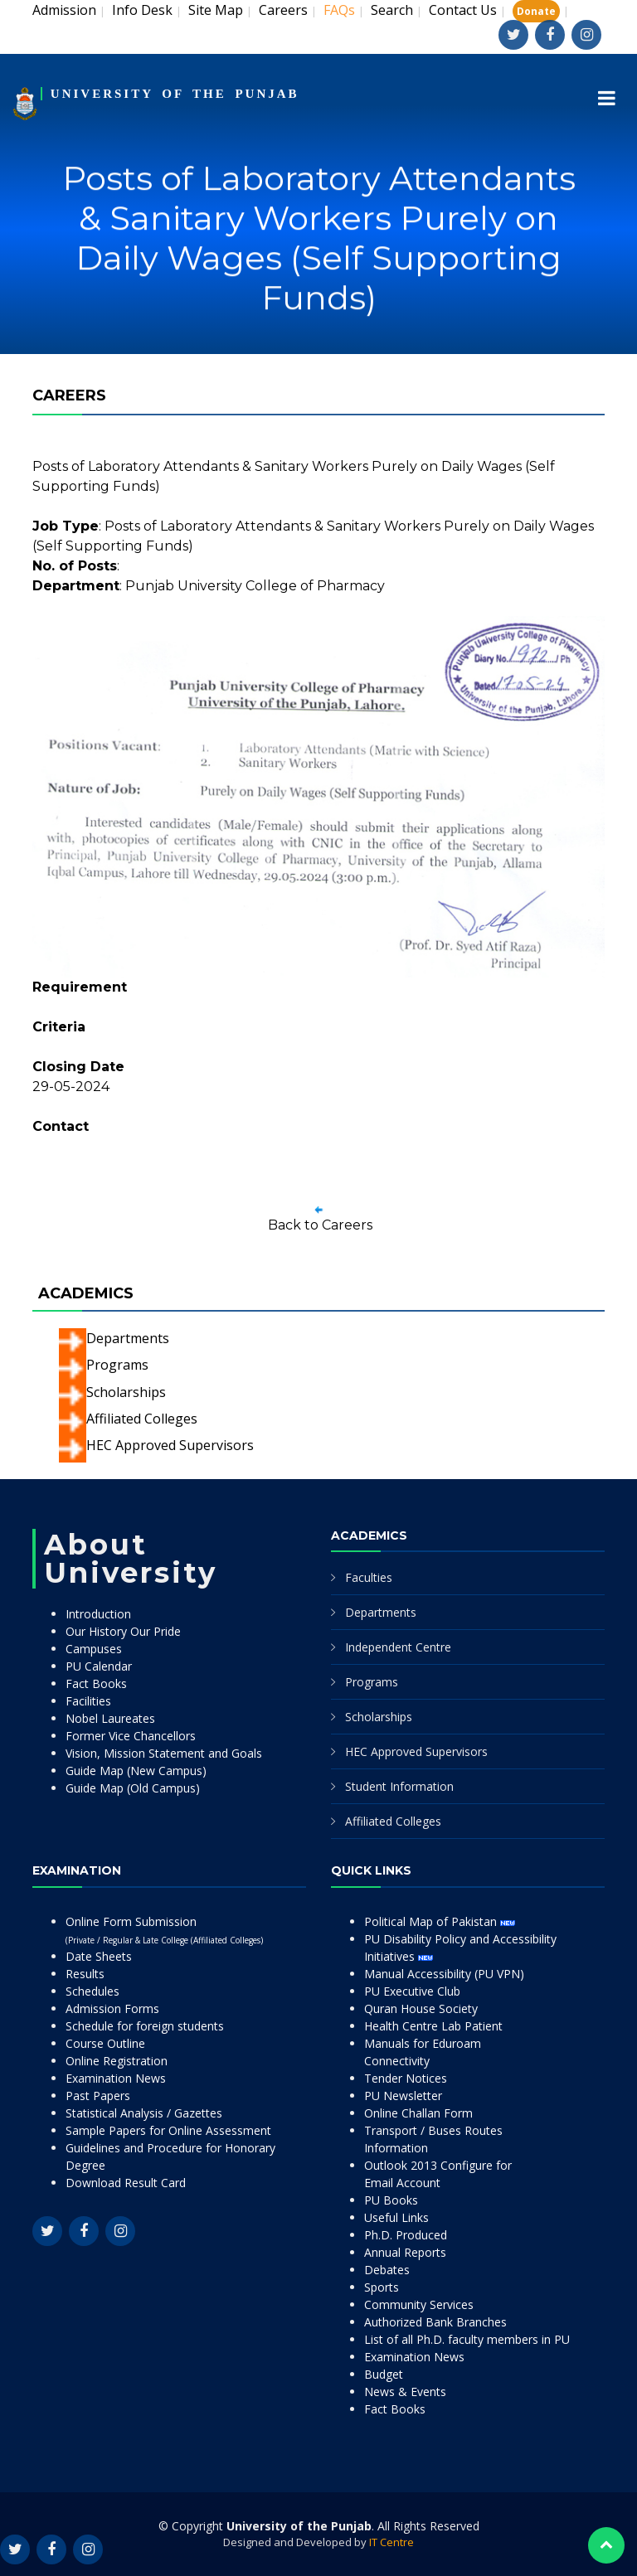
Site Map (215, 10)
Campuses (94, 1649)
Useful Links (396, 2217)
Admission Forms (112, 2008)
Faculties (368, 1577)
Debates (387, 2270)
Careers (283, 10)
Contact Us (463, 10)
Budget (383, 2374)
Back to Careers (320, 1225)
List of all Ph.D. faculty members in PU (467, 2339)
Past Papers (98, 2095)
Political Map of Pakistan (439, 1921)
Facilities (88, 1701)
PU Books (391, 2200)
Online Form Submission (164, 1930)
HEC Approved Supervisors (170, 1445)
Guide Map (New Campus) (136, 1770)
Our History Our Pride (123, 1631)
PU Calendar (99, 1666)
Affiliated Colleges (141, 1418)
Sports (381, 2287)
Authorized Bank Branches (435, 2322)
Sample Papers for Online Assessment (168, 2130)
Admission (64, 10)
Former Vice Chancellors (131, 1736)
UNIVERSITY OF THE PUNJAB (175, 93)
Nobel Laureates (110, 1718)
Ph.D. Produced (405, 2235)
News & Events (405, 2391)
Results (85, 1974)
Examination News (116, 2078)
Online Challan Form (418, 2113)
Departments (127, 1338)
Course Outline (105, 2043)
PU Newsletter (403, 2095)
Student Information (399, 1786)
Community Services (419, 2304)
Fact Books (96, 1683)
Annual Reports (405, 2252)
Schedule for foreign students (145, 2026)
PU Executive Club (412, 1991)
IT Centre (391, 2542)
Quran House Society (421, 2008)
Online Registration (117, 2061)
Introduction (98, 1614)
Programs (117, 1365)
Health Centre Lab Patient (433, 2026)
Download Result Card (126, 2182)
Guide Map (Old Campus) (133, 1788)
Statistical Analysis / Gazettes (144, 2113)
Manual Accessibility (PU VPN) (444, 1974)
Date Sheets (99, 1956)
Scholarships (126, 1392)
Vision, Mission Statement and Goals (164, 1753)
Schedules (92, 1991)
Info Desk (142, 10)
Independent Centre (398, 1647)
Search (392, 10)
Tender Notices (405, 2078)
